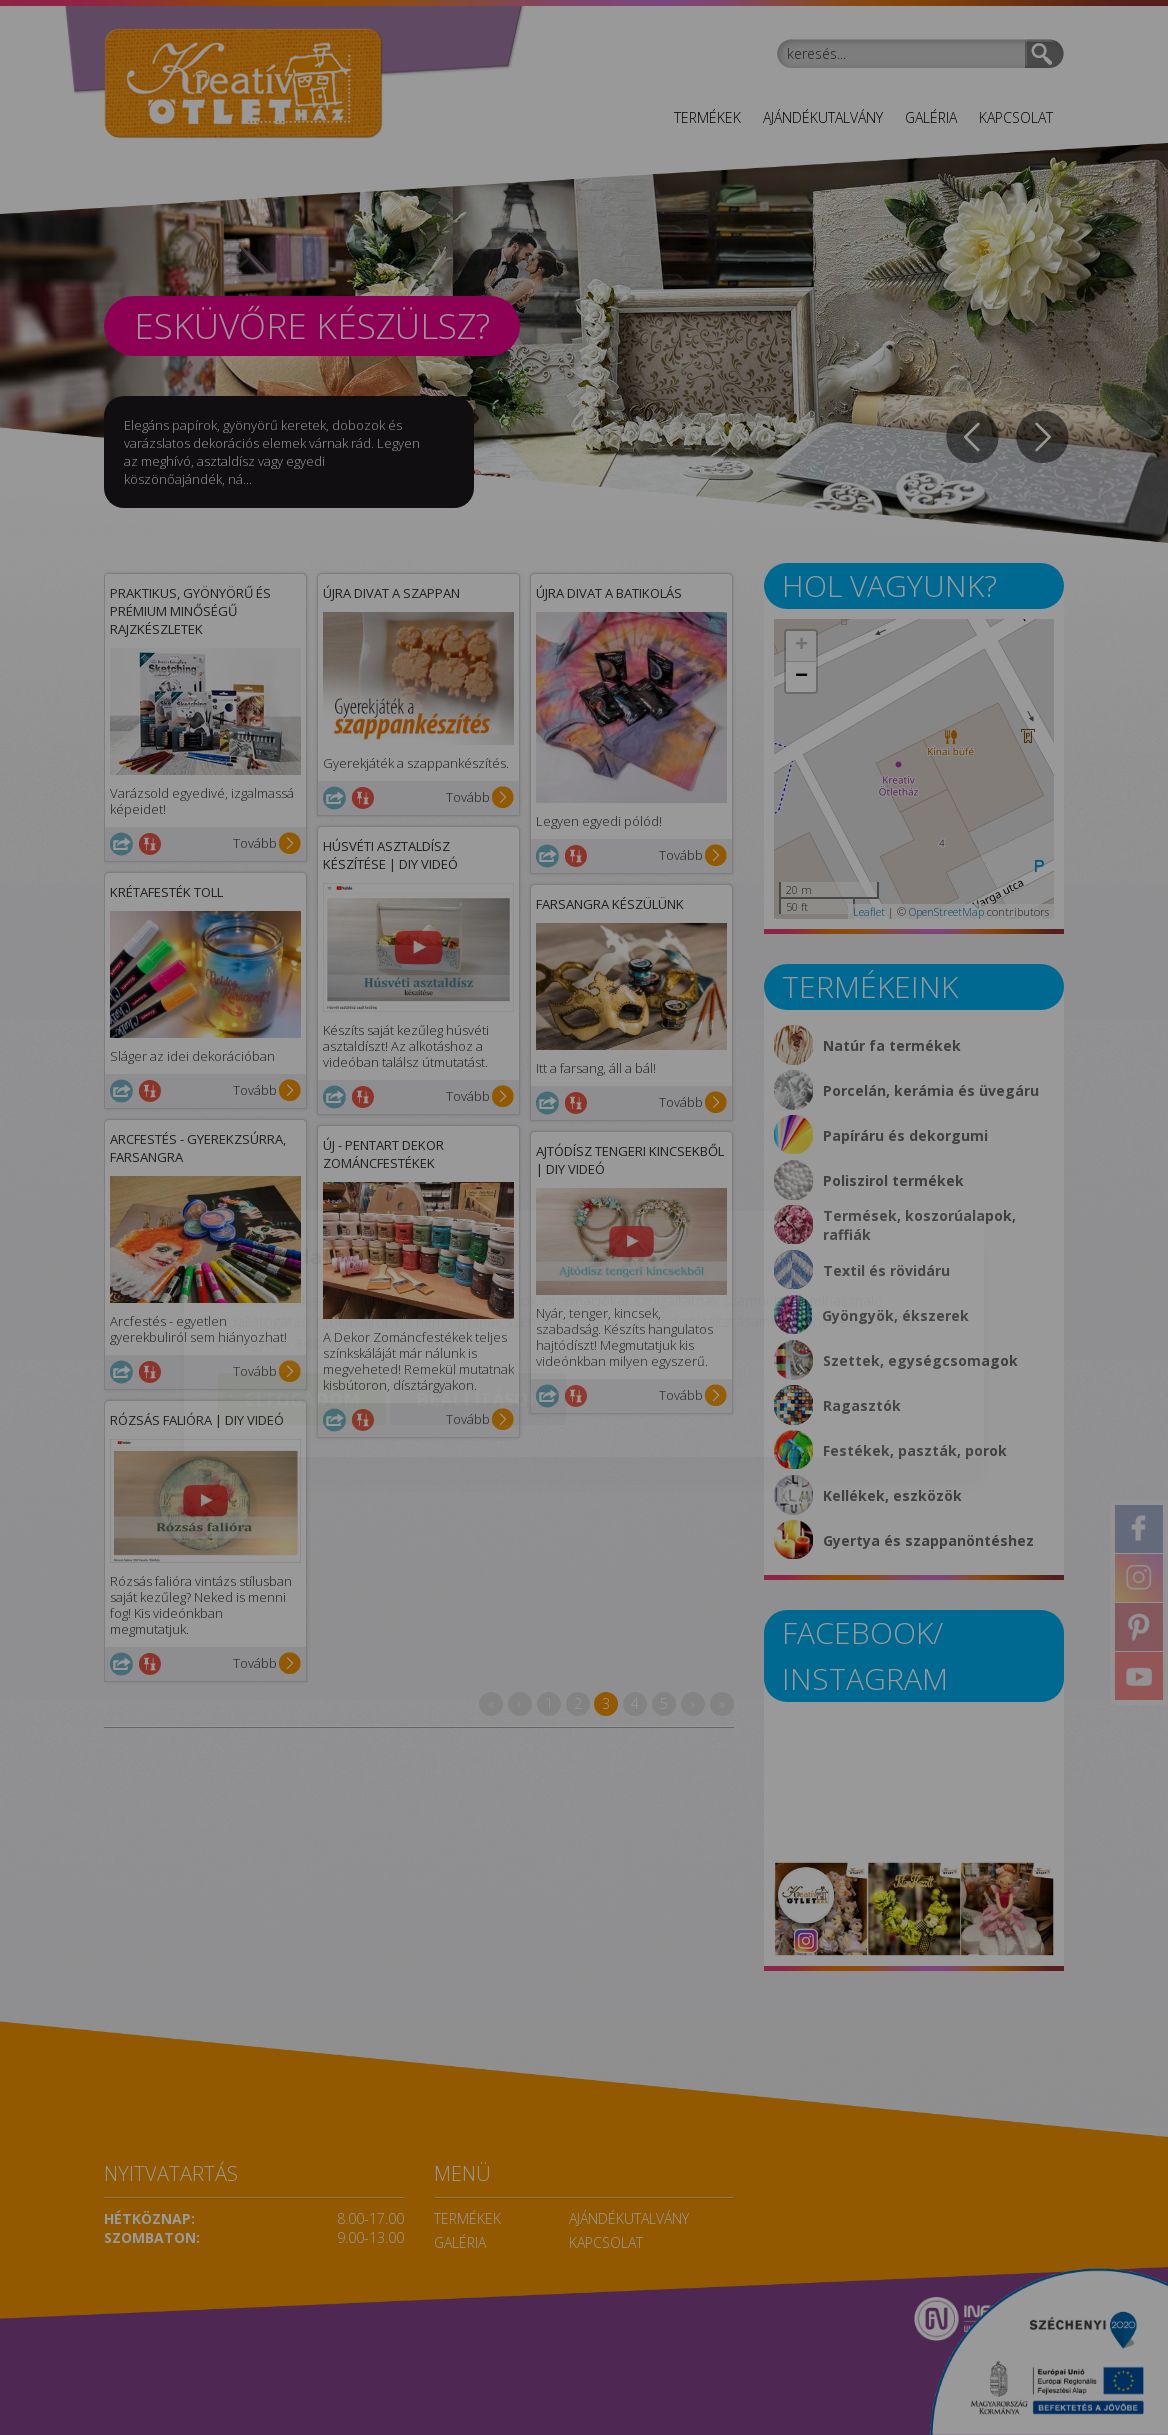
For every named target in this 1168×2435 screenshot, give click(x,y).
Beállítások (478, 1283)
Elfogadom (302, 1283)
